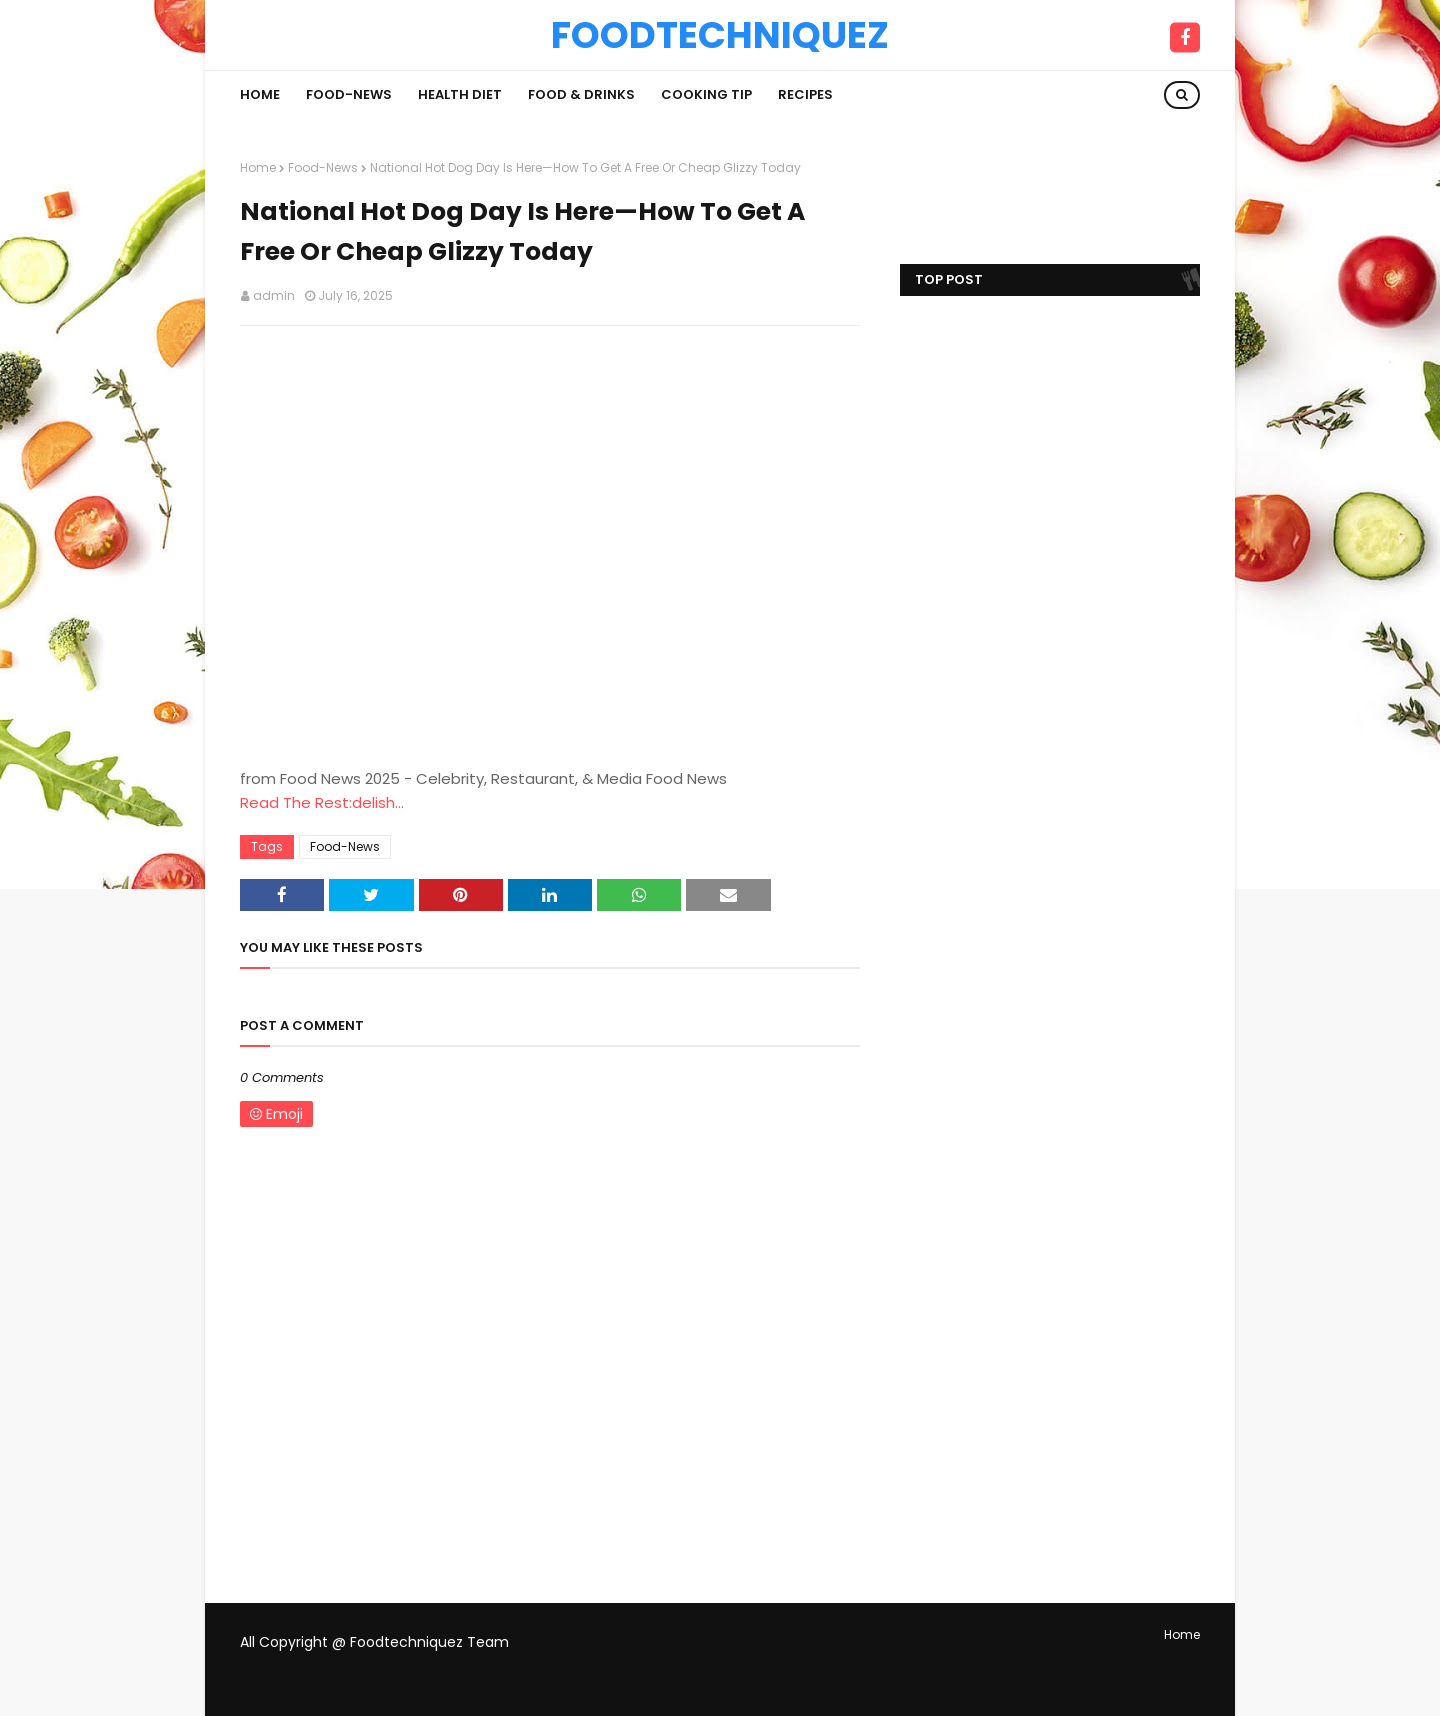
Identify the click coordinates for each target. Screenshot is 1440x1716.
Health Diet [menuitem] (460, 94)
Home (258, 167)
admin (274, 295)
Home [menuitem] (260, 94)
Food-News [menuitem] (349, 94)
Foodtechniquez (720, 35)
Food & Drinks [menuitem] (581, 94)
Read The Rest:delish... (322, 802)
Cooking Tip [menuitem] (706, 94)
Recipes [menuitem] (805, 94)
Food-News (323, 167)
